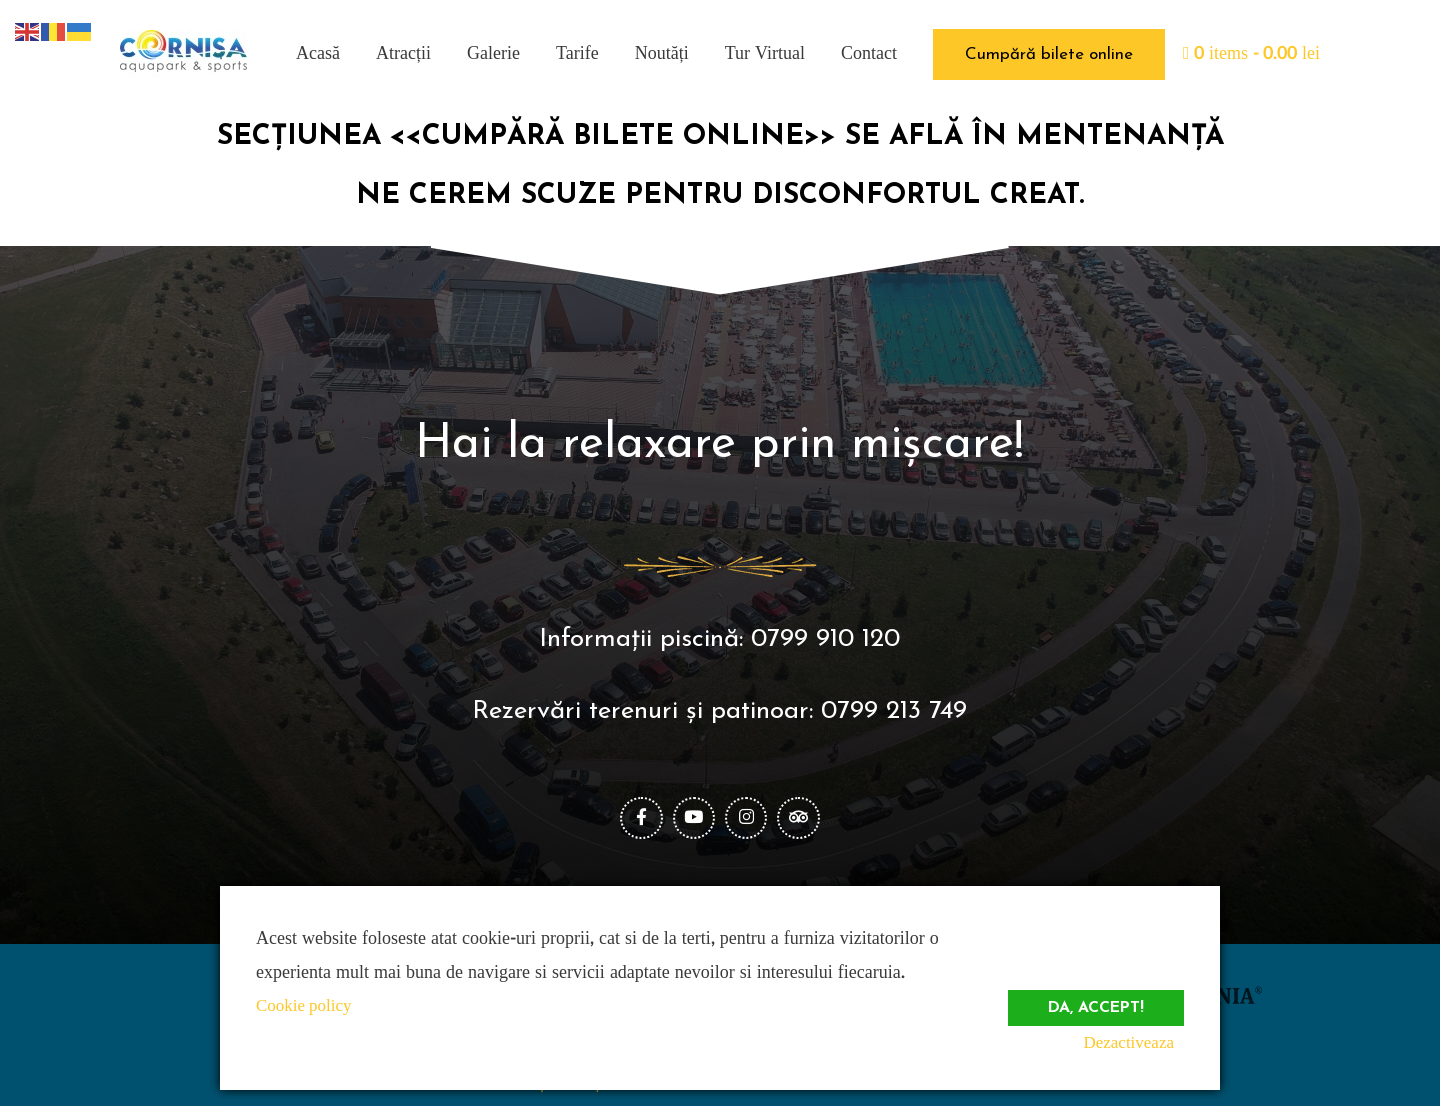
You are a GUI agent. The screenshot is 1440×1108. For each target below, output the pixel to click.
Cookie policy (307, 1005)
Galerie (493, 53)
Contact (869, 53)
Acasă (318, 53)
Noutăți (662, 53)
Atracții (403, 53)
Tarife (577, 53)
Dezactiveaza (1136, 1042)
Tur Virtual (765, 53)
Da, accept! (1091, 998)
